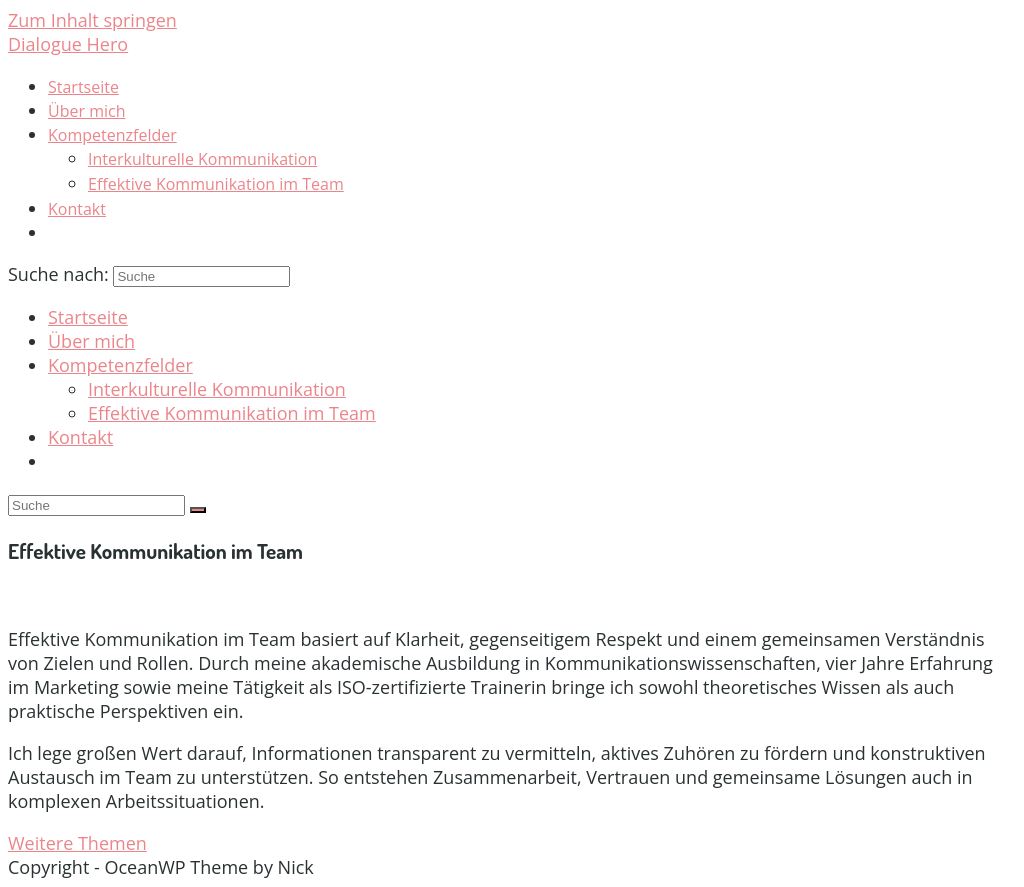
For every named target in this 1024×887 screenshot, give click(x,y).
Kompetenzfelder (120, 365)
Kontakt (80, 437)
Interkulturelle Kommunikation (217, 389)
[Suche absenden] (198, 510)
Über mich (91, 341)
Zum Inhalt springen (92, 20)
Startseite (88, 317)
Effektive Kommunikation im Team (232, 413)
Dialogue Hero (68, 44)
